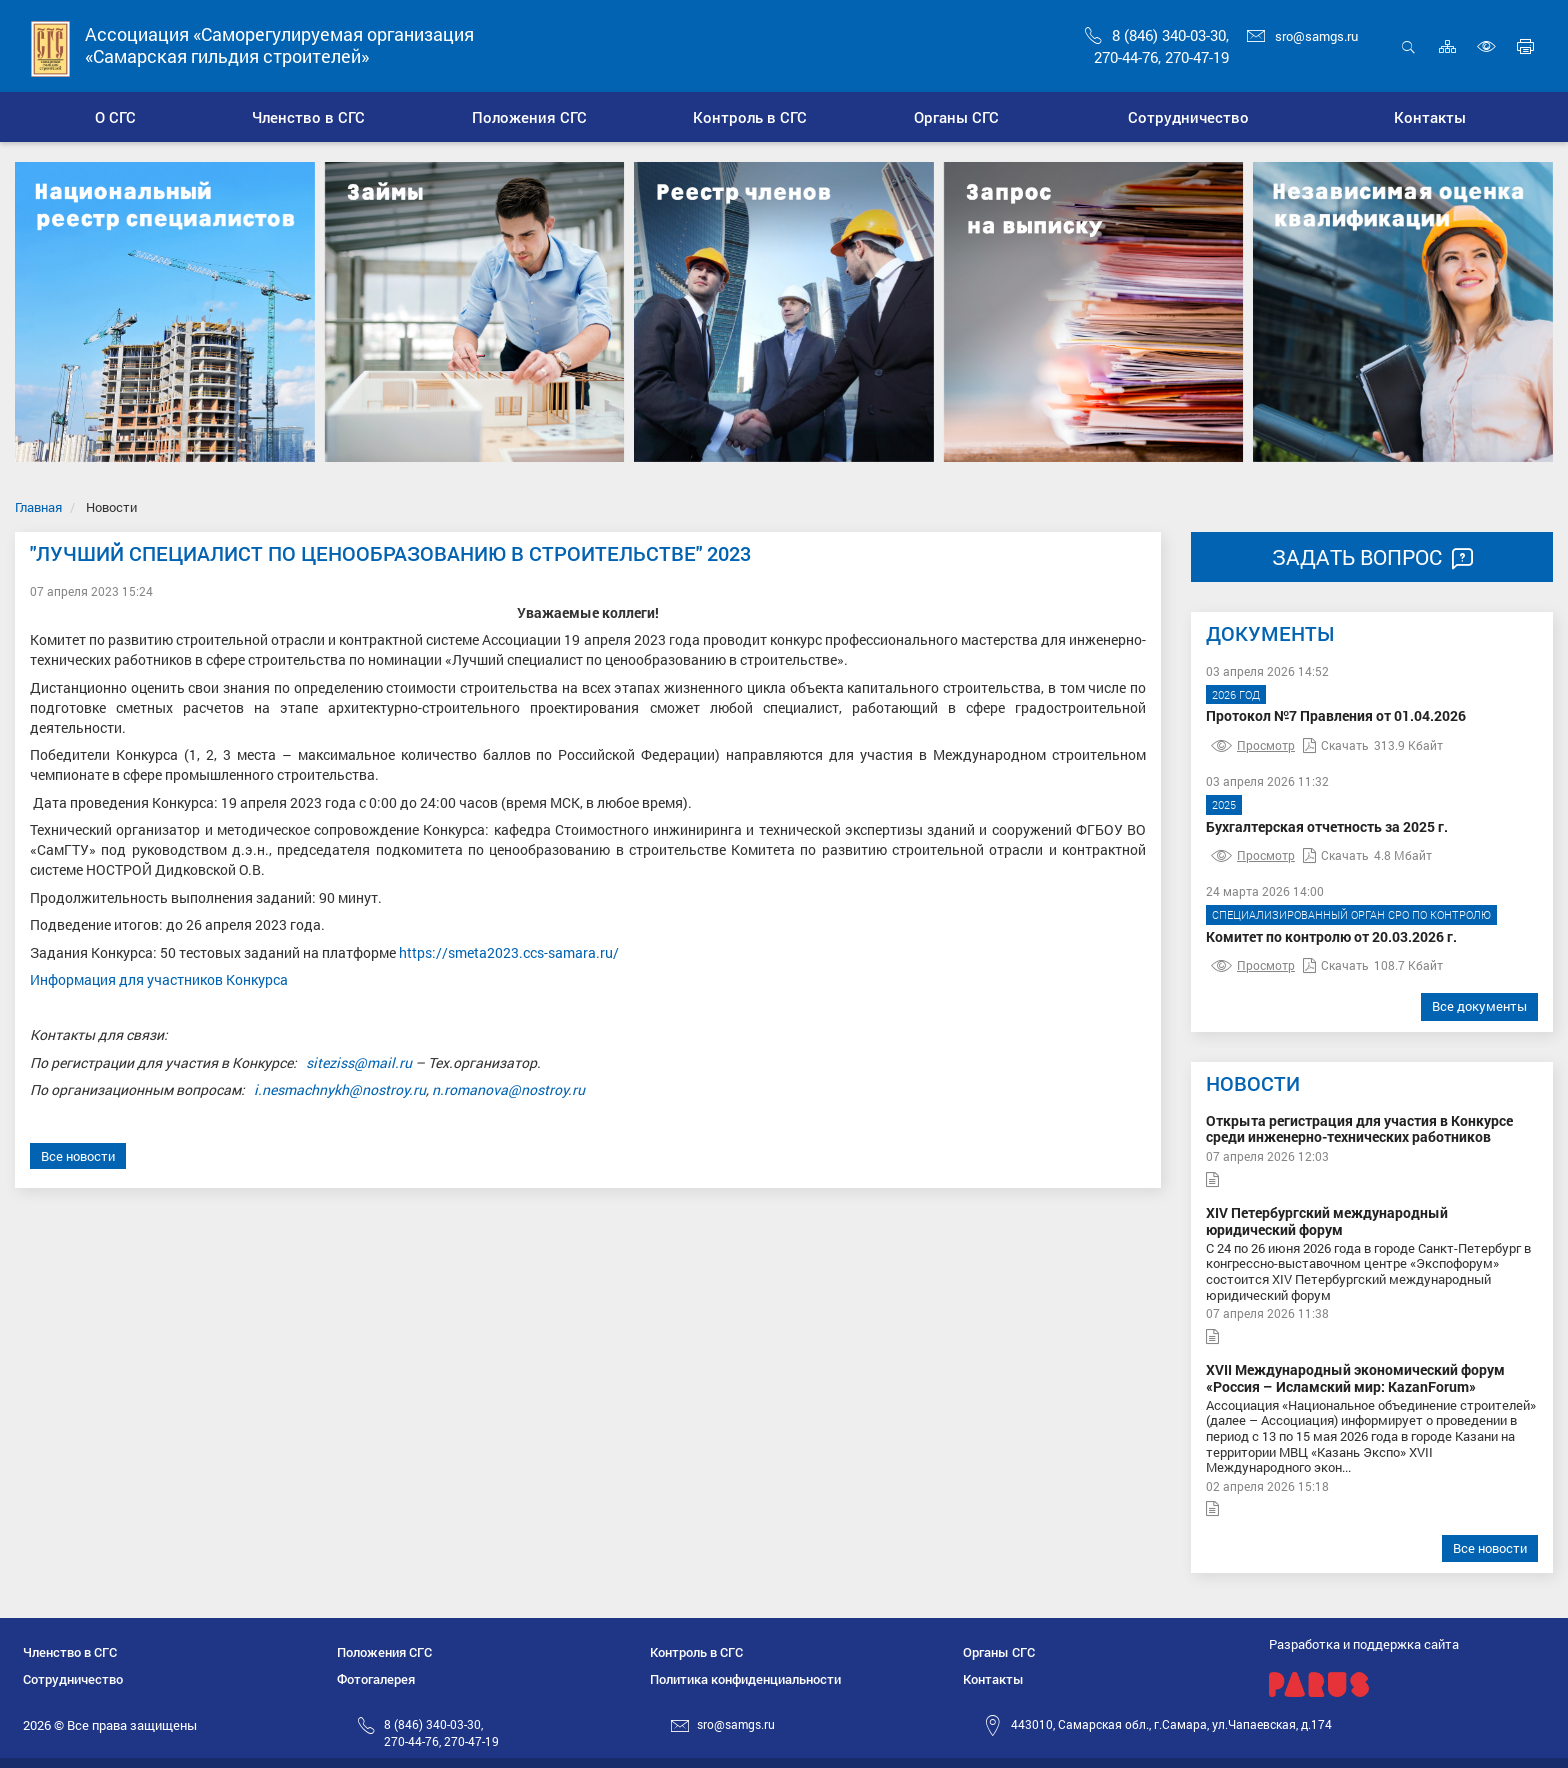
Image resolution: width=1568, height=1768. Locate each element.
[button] (307, 117)
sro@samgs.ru (1302, 36)
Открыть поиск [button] (1408, 46)
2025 (1224, 804)
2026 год (1236, 694)
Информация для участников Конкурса (159, 979)
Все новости (78, 1156)
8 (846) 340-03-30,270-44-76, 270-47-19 (441, 1732)
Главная (38, 507)
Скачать (1336, 745)
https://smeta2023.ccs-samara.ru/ (509, 952)
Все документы (1479, 1006)
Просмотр (1253, 745)
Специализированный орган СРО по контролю (1351, 914)
